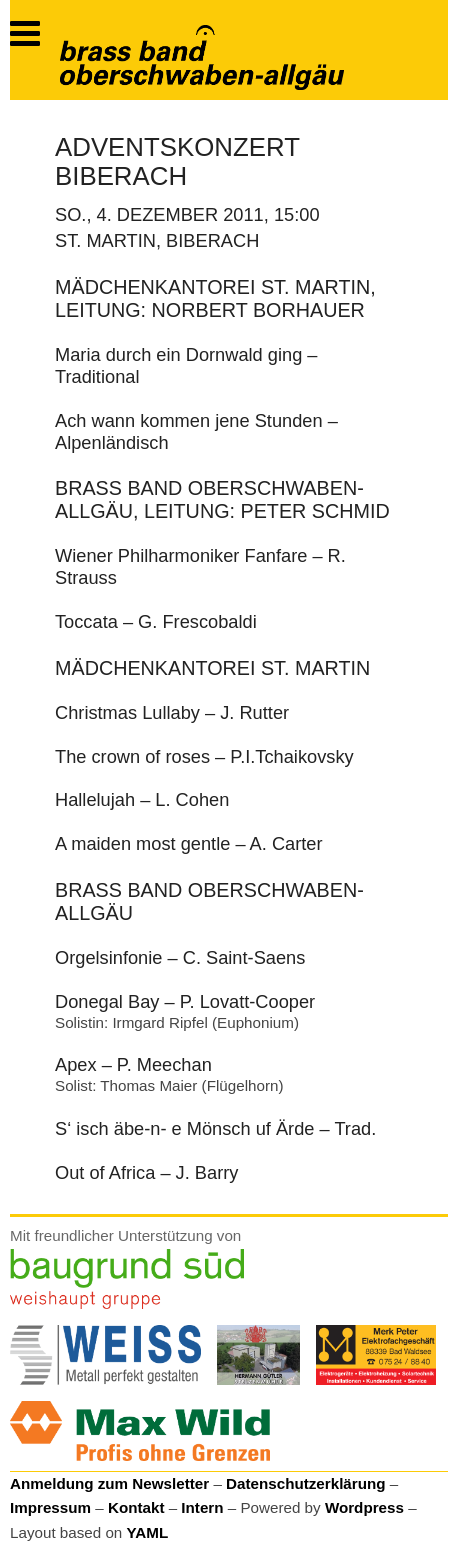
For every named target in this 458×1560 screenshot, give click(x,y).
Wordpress (364, 1507)
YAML (148, 1532)
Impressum (50, 1507)
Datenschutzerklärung (306, 1483)
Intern (202, 1507)
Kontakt (136, 1507)
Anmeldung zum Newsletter (109, 1483)
